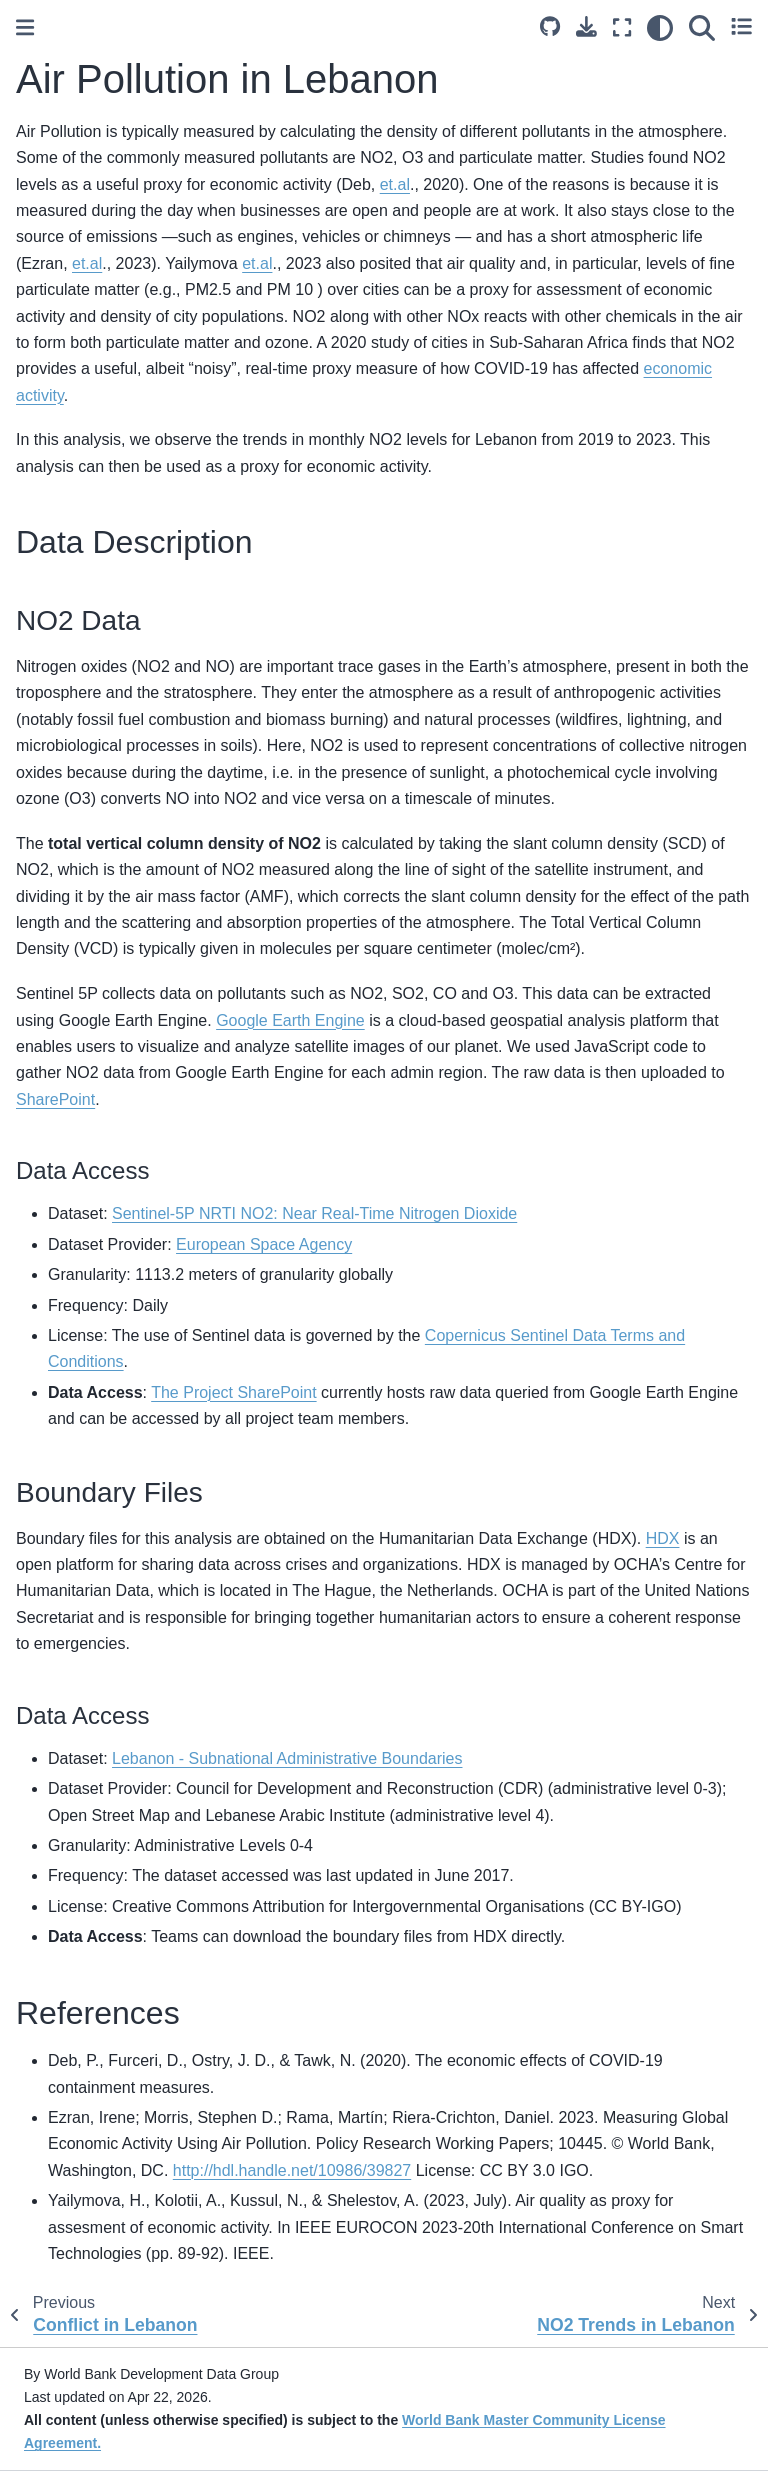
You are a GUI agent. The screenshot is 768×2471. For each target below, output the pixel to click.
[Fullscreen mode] (622, 28)
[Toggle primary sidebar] (25, 27)
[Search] (702, 28)
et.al (395, 184)
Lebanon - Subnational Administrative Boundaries (287, 1758)
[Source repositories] (550, 26)
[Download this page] (586, 26)
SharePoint (55, 1099)
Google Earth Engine (290, 1020)
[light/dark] (660, 28)
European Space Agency (264, 1244)
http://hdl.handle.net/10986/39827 (292, 2170)
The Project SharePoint (233, 1392)
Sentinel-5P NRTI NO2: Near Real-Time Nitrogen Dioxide (314, 1213)
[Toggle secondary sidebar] (741, 28)
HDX (663, 1538)
